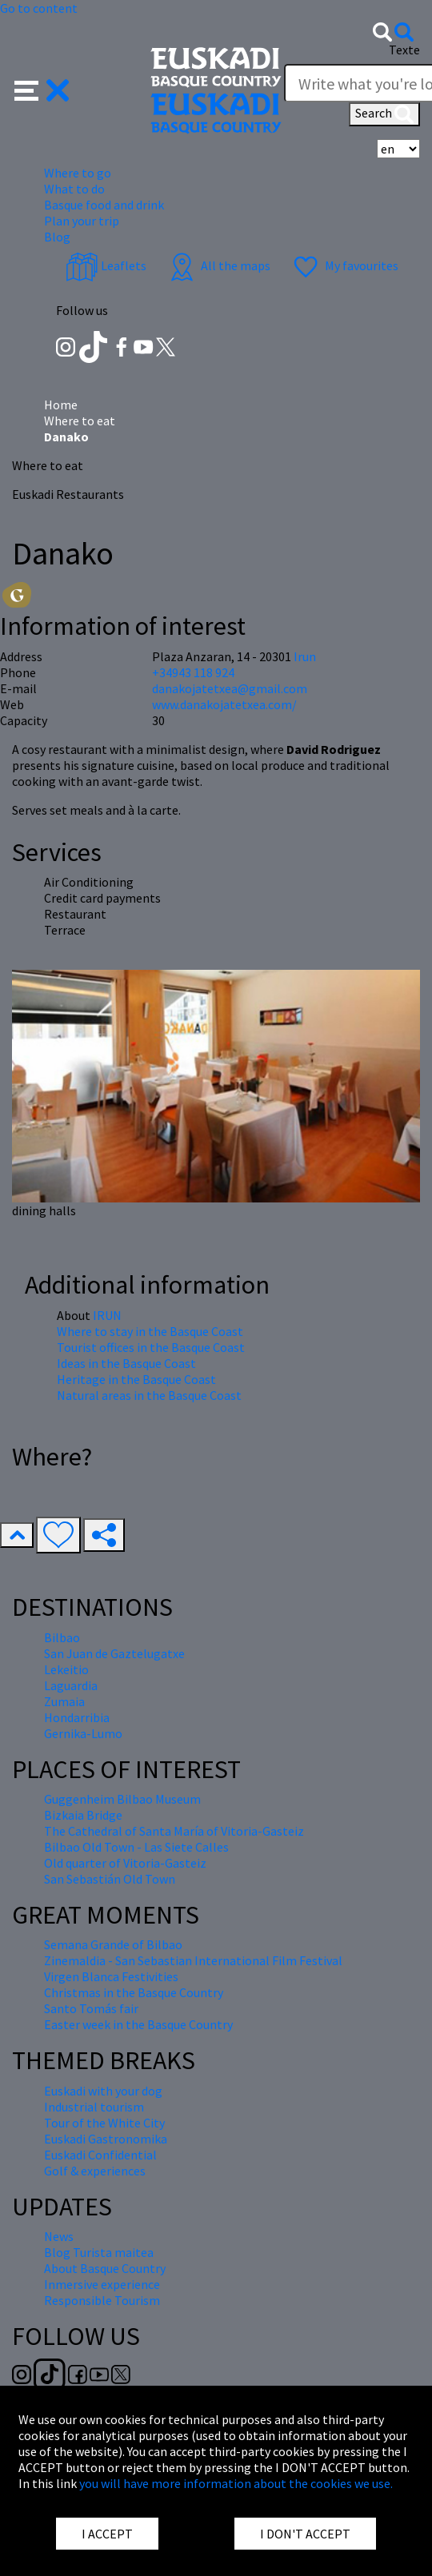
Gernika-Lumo (83, 1733)
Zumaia (64, 1701)
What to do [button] (74, 189)
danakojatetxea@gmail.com (229, 688)
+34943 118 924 (193, 672)
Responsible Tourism (102, 2300)
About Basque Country (105, 2268)
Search (384, 114)
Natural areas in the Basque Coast (149, 1395)
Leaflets (106, 265)
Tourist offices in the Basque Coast (151, 1347)
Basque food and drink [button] (104, 205)
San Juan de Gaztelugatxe (114, 1653)
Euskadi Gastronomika (105, 2139)
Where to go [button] (77, 173)
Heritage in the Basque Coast (136, 1379)
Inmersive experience (102, 2284)
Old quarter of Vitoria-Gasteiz (125, 1863)
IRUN (107, 1315)
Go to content (39, 8)
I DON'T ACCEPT (305, 2534)
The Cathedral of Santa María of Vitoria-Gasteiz (174, 1831)
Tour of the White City (104, 2123)
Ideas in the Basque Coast (126, 1363)
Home (61, 405)
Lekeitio (66, 1669)
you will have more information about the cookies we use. (236, 2483)
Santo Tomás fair (91, 2008)
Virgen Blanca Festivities (111, 1976)
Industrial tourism (94, 2107)
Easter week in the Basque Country (138, 2024)
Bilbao (62, 1637)
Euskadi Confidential (100, 2155)
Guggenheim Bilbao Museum (122, 1799)
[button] (42, 89)
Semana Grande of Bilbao (113, 1944)
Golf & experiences (95, 2171)
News (59, 2236)
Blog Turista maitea (99, 2252)
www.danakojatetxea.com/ (224, 704)
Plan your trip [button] (81, 221)
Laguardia (71, 1685)
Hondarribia (77, 1717)
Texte (404, 50)
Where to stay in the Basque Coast (150, 1331)
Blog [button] (57, 237)
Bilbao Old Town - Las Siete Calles (136, 1847)
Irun (305, 656)
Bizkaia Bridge (83, 1815)
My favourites (344, 265)
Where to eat (79, 421)
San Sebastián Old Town (109, 1879)
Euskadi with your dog (103, 2091)
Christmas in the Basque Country (133, 1992)
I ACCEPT (107, 2534)
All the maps (218, 265)
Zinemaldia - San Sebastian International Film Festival (193, 1960)
